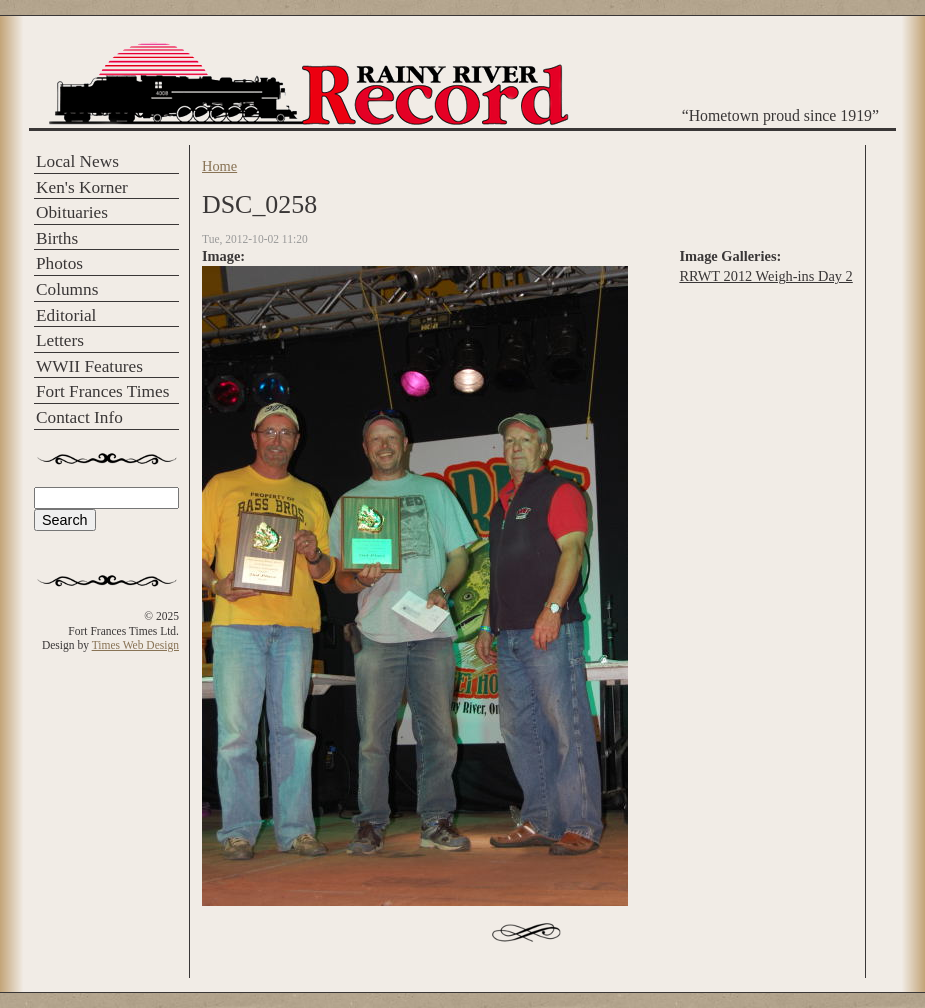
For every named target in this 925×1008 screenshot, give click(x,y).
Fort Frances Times (102, 391)
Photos (59, 263)
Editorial (66, 315)
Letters (60, 340)
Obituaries (72, 212)
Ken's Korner (82, 187)
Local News (77, 161)
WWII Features (89, 366)
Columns (67, 289)
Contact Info (79, 417)
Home (219, 166)
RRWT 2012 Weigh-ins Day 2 (765, 276)
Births (57, 238)
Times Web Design (135, 645)
